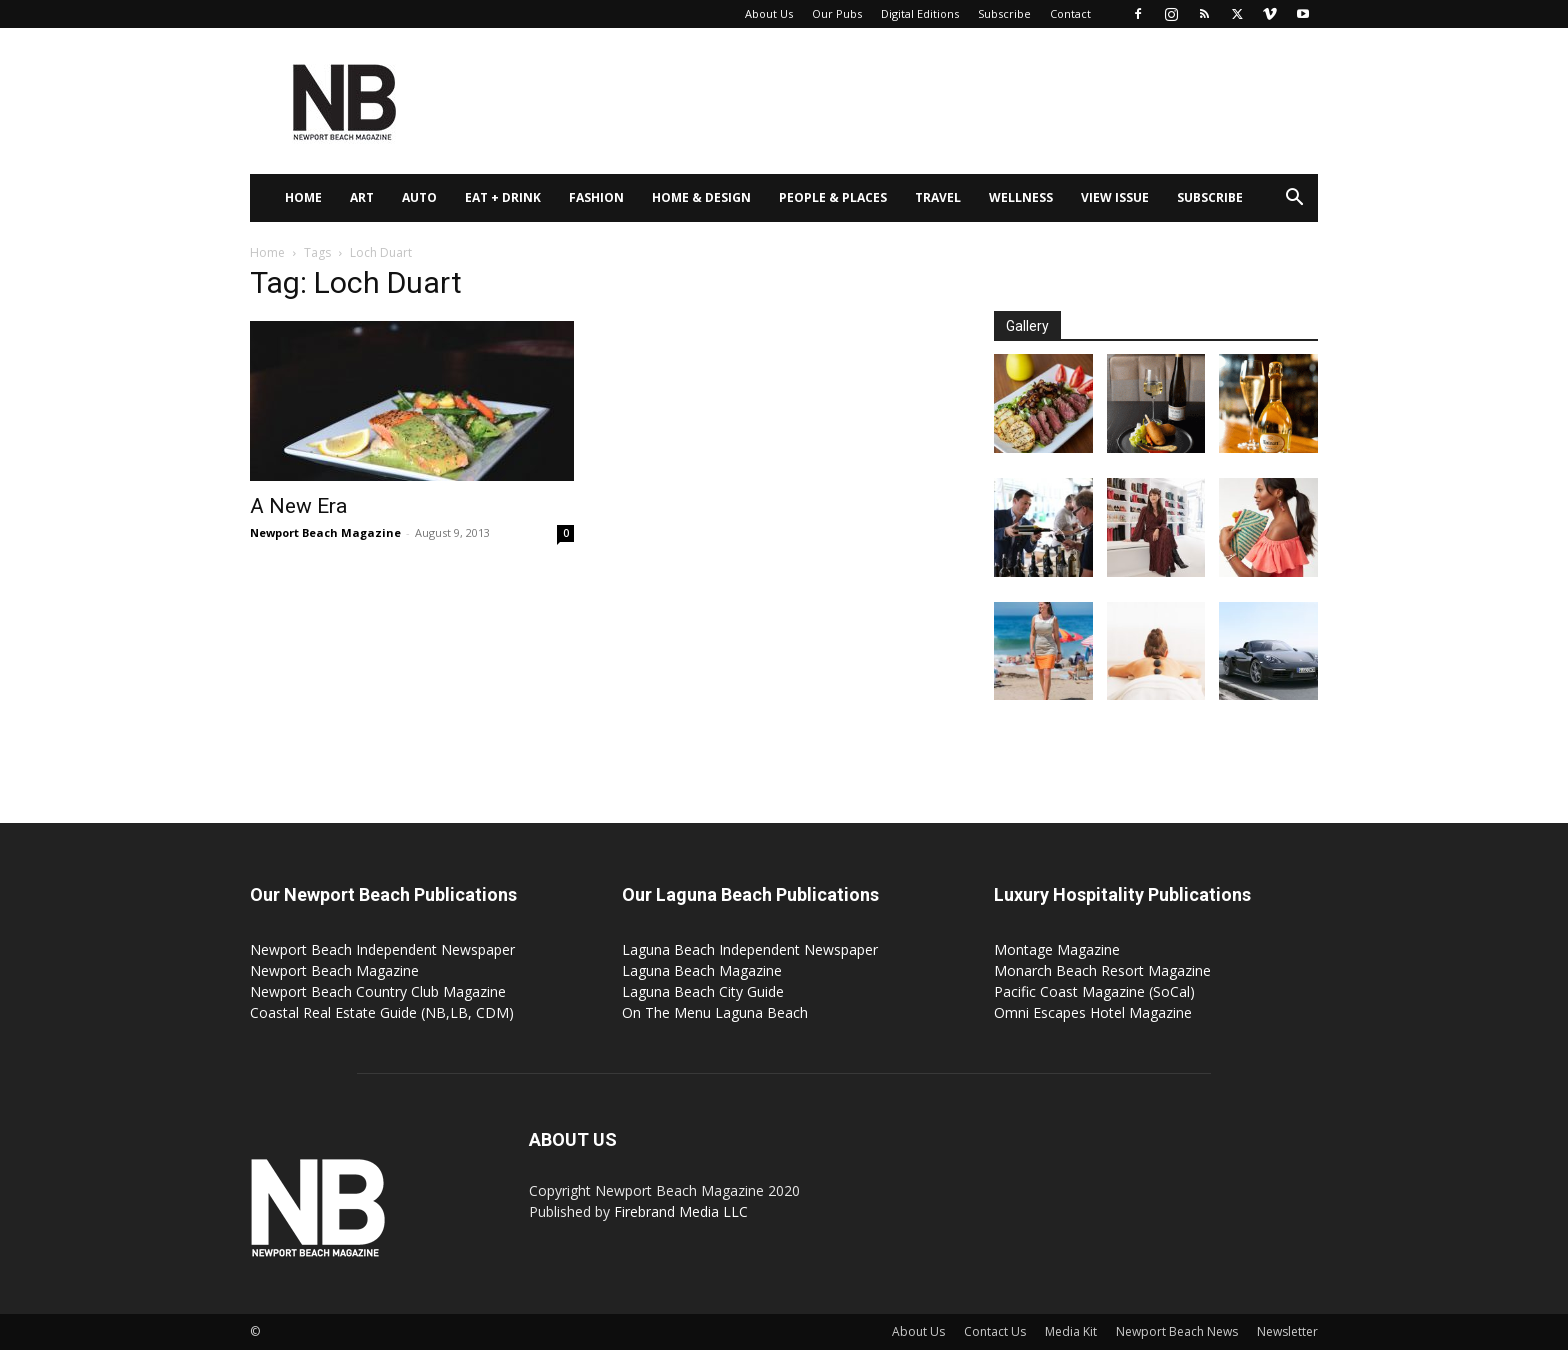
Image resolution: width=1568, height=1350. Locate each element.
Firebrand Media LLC (681, 1211)
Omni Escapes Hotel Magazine (1093, 1012)
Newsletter (1287, 1331)
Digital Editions (920, 13)
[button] (1294, 199)
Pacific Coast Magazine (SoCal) (1094, 991)
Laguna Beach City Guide (703, 991)
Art (362, 197)
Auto (419, 197)
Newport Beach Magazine (325, 532)
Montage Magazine (1057, 949)
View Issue (1115, 197)
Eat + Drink (503, 197)
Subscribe (1004, 13)
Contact (1070, 13)
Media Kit (1071, 1331)
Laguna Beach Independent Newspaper (750, 949)
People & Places (833, 197)
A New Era (298, 506)
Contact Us (995, 1331)
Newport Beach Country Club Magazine (378, 991)
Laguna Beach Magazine (702, 970)
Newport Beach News (1177, 1331)
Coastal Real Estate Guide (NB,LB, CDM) (382, 1012)
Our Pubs (837, 13)
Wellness (1021, 197)
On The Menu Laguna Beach (715, 1012)
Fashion (596, 197)
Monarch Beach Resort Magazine (1102, 970)
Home (303, 197)
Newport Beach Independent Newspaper (382, 949)
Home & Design (701, 197)
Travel (938, 197)
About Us (769, 13)
